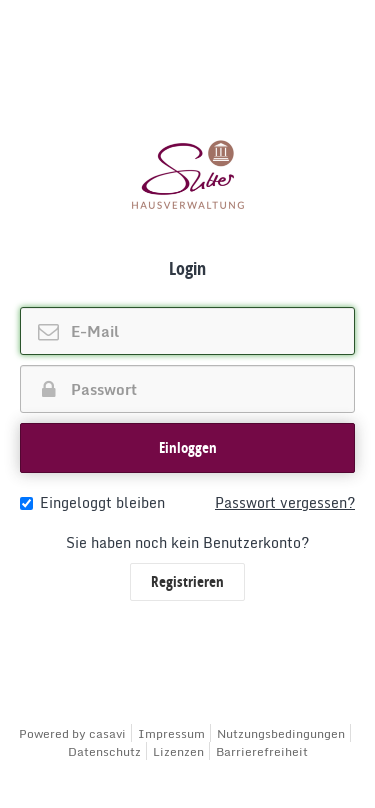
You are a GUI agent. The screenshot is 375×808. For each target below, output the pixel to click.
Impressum (171, 733)
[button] (187, 448)
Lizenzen (178, 751)
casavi (107, 733)
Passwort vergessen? (285, 503)
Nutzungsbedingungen (281, 733)
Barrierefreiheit (262, 751)
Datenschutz (104, 751)
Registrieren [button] (187, 581)
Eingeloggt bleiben (92, 503)
